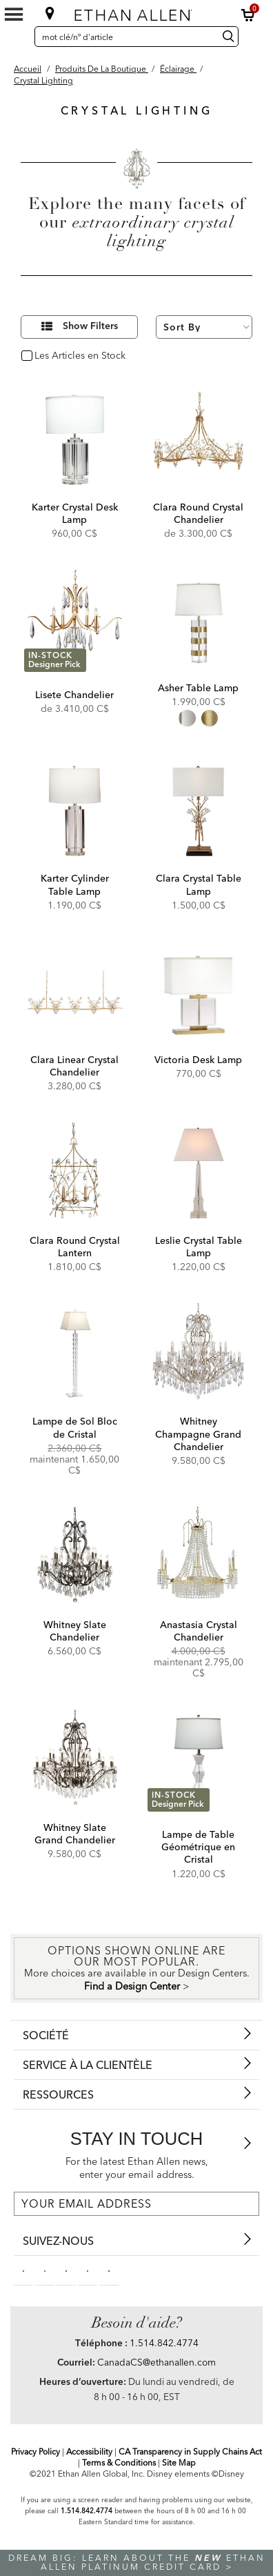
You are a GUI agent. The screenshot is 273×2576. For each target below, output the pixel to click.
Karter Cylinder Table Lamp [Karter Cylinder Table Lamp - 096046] (75, 884)
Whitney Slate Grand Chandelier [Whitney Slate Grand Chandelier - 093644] (74, 1833)
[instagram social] (87, 2270)
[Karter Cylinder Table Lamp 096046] (74, 811)
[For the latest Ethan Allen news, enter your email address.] (136, 2204)
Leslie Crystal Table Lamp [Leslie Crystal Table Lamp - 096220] (198, 1246)
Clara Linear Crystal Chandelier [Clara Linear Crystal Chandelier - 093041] (74, 1065)
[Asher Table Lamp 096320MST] (198, 620)
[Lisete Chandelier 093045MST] (74, 620)
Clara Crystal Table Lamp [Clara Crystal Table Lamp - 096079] (198, 884)
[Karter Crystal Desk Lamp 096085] (74, 440)
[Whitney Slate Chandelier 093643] (74, 1557)
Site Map (179, 2462)
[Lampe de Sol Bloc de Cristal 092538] (74, 1354)
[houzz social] (109, 2270)
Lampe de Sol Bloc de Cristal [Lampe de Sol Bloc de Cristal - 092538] (74, 1427)
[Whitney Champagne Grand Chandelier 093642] (198, 1354)
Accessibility (89, 2451)
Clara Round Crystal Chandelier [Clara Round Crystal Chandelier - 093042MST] (198, 513)
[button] (248, 15)
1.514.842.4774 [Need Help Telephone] (164, 2342)
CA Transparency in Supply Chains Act (190, 2451)
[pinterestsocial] (45, 2270)
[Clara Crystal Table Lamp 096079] (198, 811)
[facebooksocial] (23, 2270)
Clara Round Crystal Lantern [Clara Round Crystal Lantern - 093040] (75, 1246)
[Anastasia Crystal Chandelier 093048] (198, 1557)
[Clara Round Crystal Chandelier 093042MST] (198, 440)
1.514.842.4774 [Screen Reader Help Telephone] (86, 2510)
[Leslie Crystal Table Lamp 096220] (198, 1173)
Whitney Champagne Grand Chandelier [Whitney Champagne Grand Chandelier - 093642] (198, 1433)
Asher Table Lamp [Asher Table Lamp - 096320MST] (198, 688)
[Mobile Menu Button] (13, 14)
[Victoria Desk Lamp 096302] (198, 992)
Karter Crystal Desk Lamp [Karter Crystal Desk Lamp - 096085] (75, 513)
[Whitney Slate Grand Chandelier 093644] (74, 1760)
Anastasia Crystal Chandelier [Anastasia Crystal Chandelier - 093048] (198, 1630)
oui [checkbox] (42, 356)
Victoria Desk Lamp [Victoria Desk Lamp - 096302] (198, 1059)
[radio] (187, 718)
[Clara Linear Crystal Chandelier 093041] (74, 992)
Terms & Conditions (119, 2462)
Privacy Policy (35, 2451)
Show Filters (90, 325)
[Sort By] (204, 327)
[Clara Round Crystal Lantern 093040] (74, 1173)
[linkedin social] (66, 2270)
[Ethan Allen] (136, 12)
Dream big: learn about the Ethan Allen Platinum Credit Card (136, 2562)
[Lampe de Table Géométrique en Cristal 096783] (198, 1760)
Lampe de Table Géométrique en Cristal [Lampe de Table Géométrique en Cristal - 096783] (198, 1846)
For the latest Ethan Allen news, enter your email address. (136, 2168)
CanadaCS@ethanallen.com (156, 2362)
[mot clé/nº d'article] (124, 36)
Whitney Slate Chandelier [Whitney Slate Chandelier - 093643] (74, 1630)
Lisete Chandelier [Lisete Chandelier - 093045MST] (74, 694)
